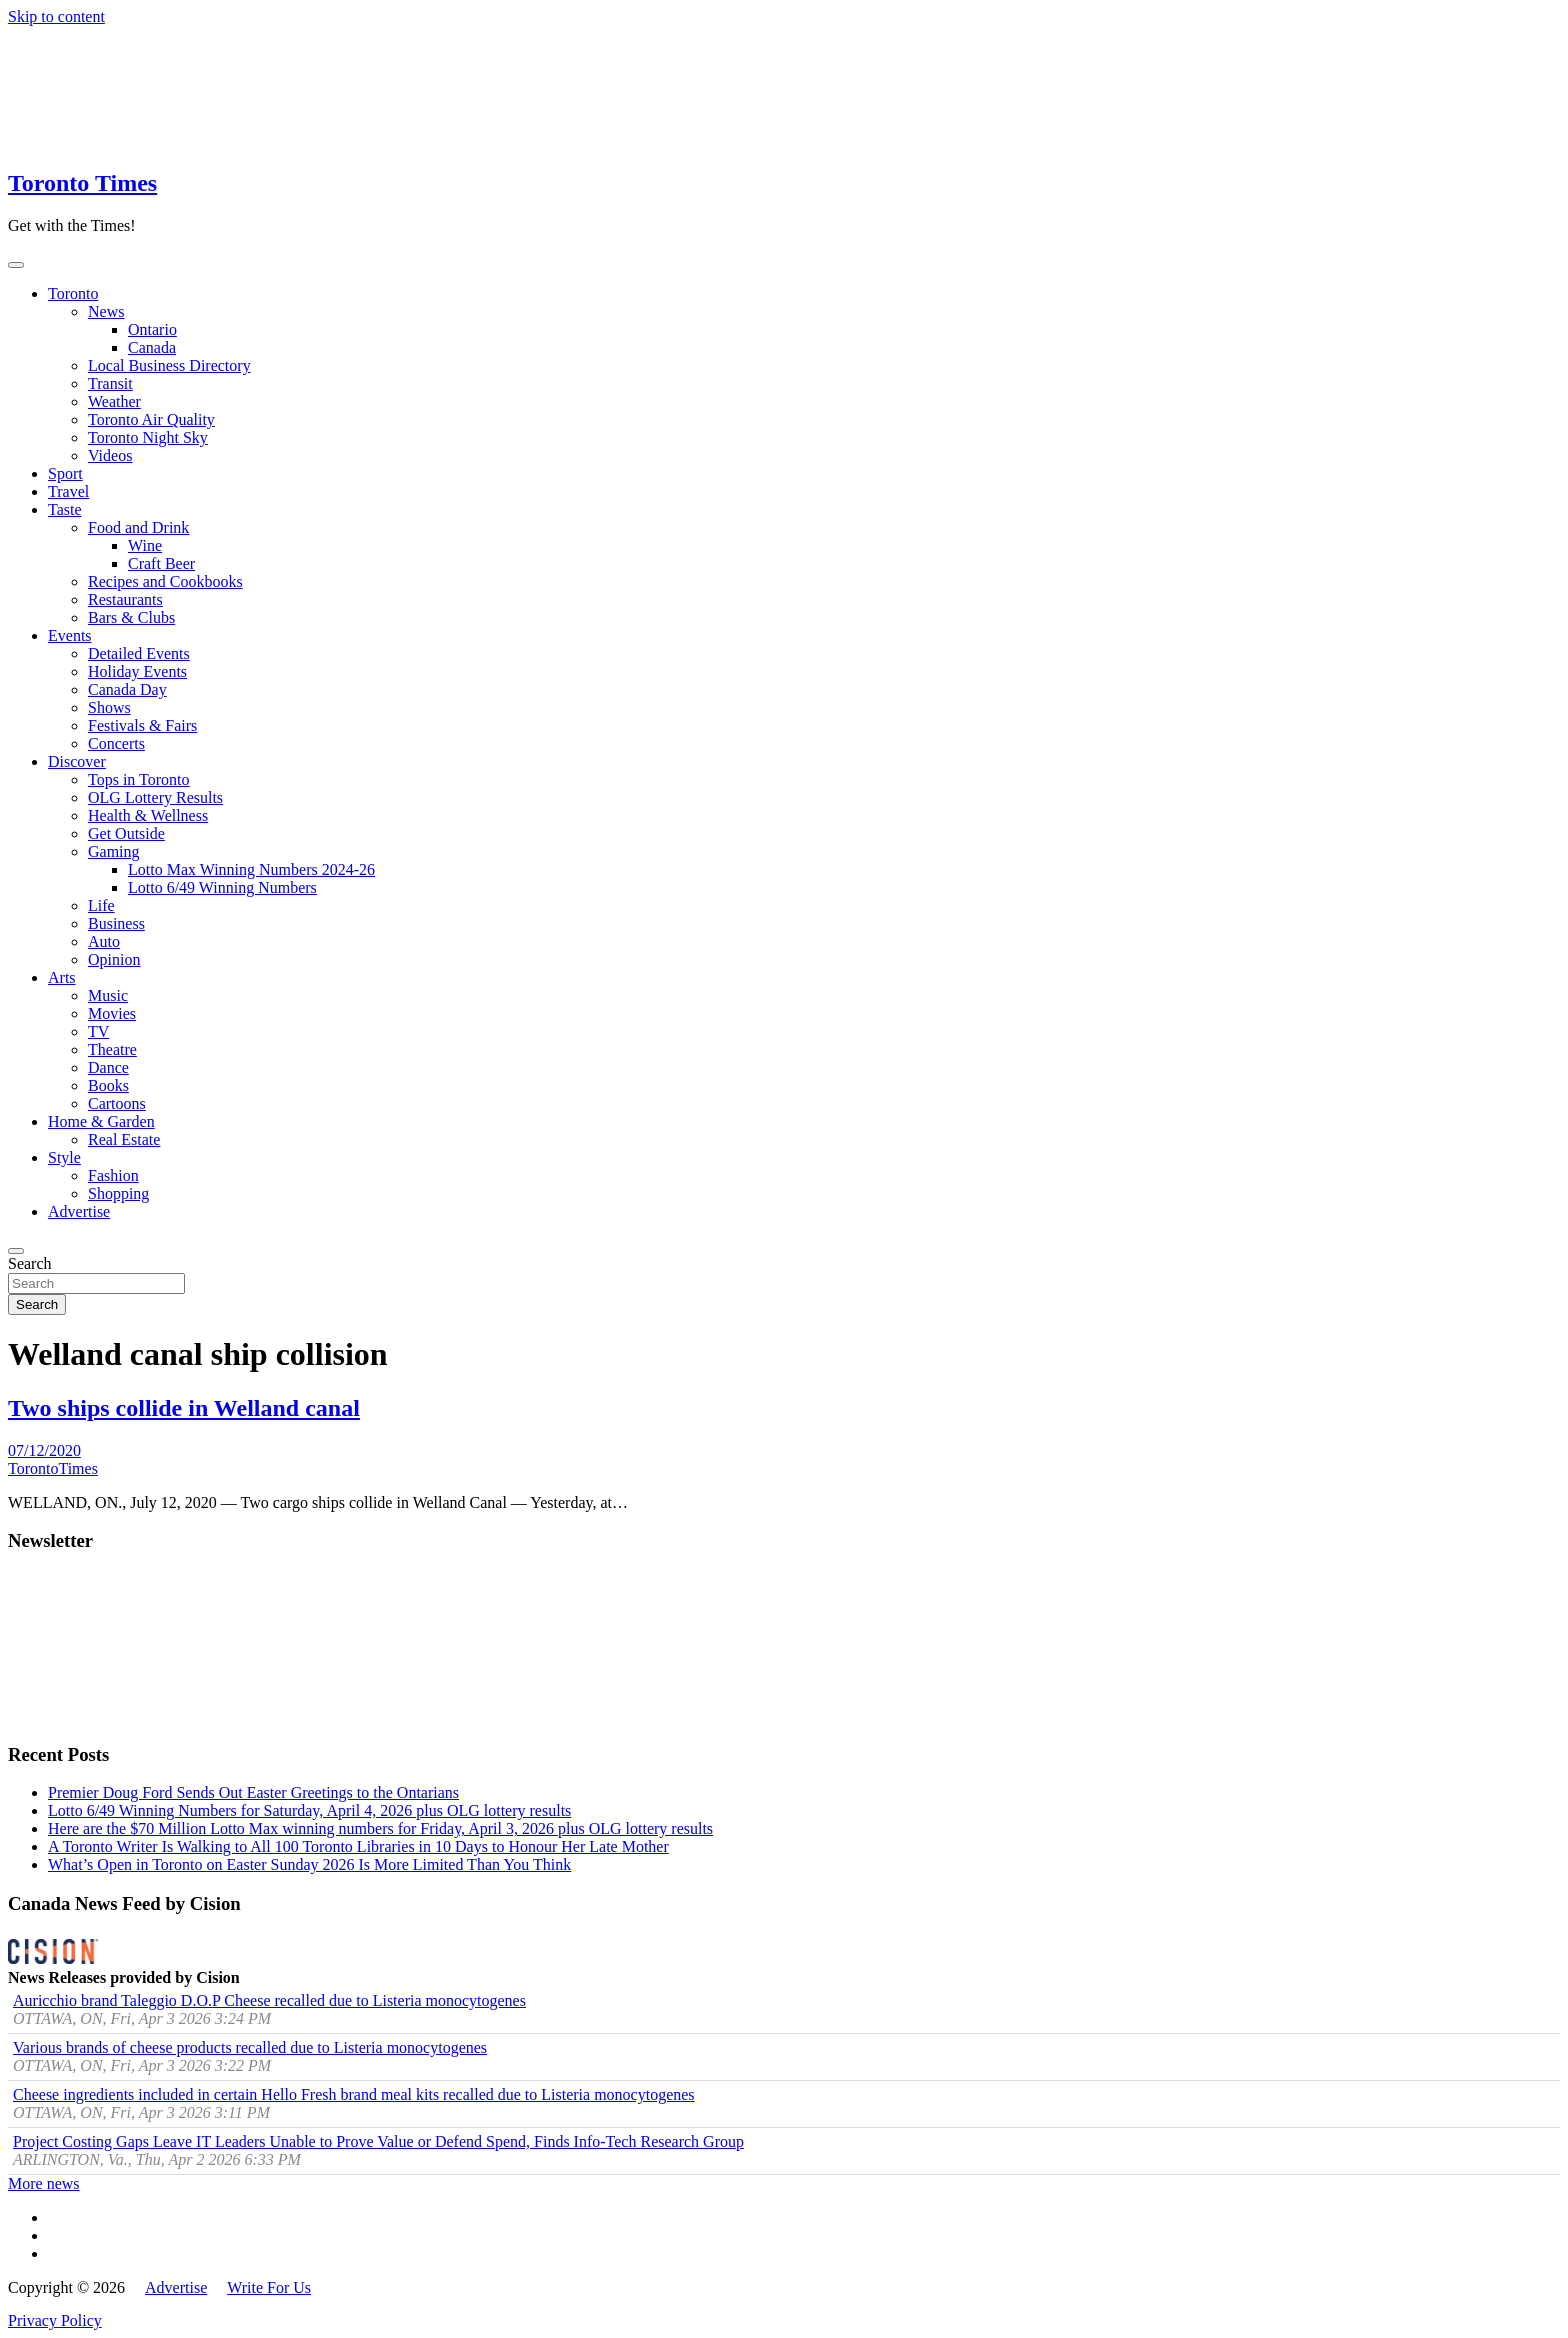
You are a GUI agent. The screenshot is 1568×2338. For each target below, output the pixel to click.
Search (30, 1263)
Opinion (114, 959)
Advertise (79, 1211)
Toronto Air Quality (151, 419)
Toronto (73, 293)
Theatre (112, 1049)
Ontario (152, 329)
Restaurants (125, 599)
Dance (108, 1067)
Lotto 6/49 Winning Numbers (222, 887)
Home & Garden (101, 1121)
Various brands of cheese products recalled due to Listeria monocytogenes (250, 2047)
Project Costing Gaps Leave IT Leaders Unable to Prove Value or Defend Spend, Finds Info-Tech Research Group (378, 2141)
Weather (114, 401)
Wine (145, 545)
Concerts (116, 743)
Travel (68, 491)
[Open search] (16, 1251)
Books (108, 1085)
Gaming (114, 851)
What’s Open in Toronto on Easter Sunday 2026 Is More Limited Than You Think (309, 1864)
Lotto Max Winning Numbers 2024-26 (251, 869)
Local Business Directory (169, 365)
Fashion (113, 1175)
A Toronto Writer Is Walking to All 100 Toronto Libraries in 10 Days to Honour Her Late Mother (358, 1846)
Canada (152, 347)
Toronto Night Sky (148, 437)
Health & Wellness (148, 815)
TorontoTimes (53, 1468)
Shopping (118, 1193)
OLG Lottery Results (155, 797)
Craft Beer (161, 563)
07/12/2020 (44, 1450)
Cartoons (117, 1103)
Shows (109, 707)
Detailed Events (139, 653)
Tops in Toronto (138, 779)
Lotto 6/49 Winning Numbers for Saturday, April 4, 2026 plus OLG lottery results (309, 1810)
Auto (104, 941)
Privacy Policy (55, 2320)
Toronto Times (82, 183)
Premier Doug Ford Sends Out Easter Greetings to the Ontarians (253, 1792)
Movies (112, 1013)
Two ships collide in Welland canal (184, 1408)
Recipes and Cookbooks (165, 581)
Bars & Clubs (131, 617)
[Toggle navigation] (16, 265)
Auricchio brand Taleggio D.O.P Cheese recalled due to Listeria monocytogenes (269, 2000)
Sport (65, 473)
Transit (110, 383)
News (106, 311)
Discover (77, 761)
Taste (65, 509)
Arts (62, 977)
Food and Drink (138, 527)
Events (70, 635)
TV (98, 1031)
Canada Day (127, 689)
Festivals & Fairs (142, 725)
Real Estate (124, 1139)
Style (64, 1157)
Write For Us (269, 2287)
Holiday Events (137, 671)
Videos (110, 455)
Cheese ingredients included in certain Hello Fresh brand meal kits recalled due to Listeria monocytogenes (354, 2094)
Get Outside (126, 833)
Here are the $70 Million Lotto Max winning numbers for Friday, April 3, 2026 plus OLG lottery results (380, 1828)
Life (101, 905)
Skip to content (56, 16)
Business (116, 923)
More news (44, 2183)
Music (108, 995)
